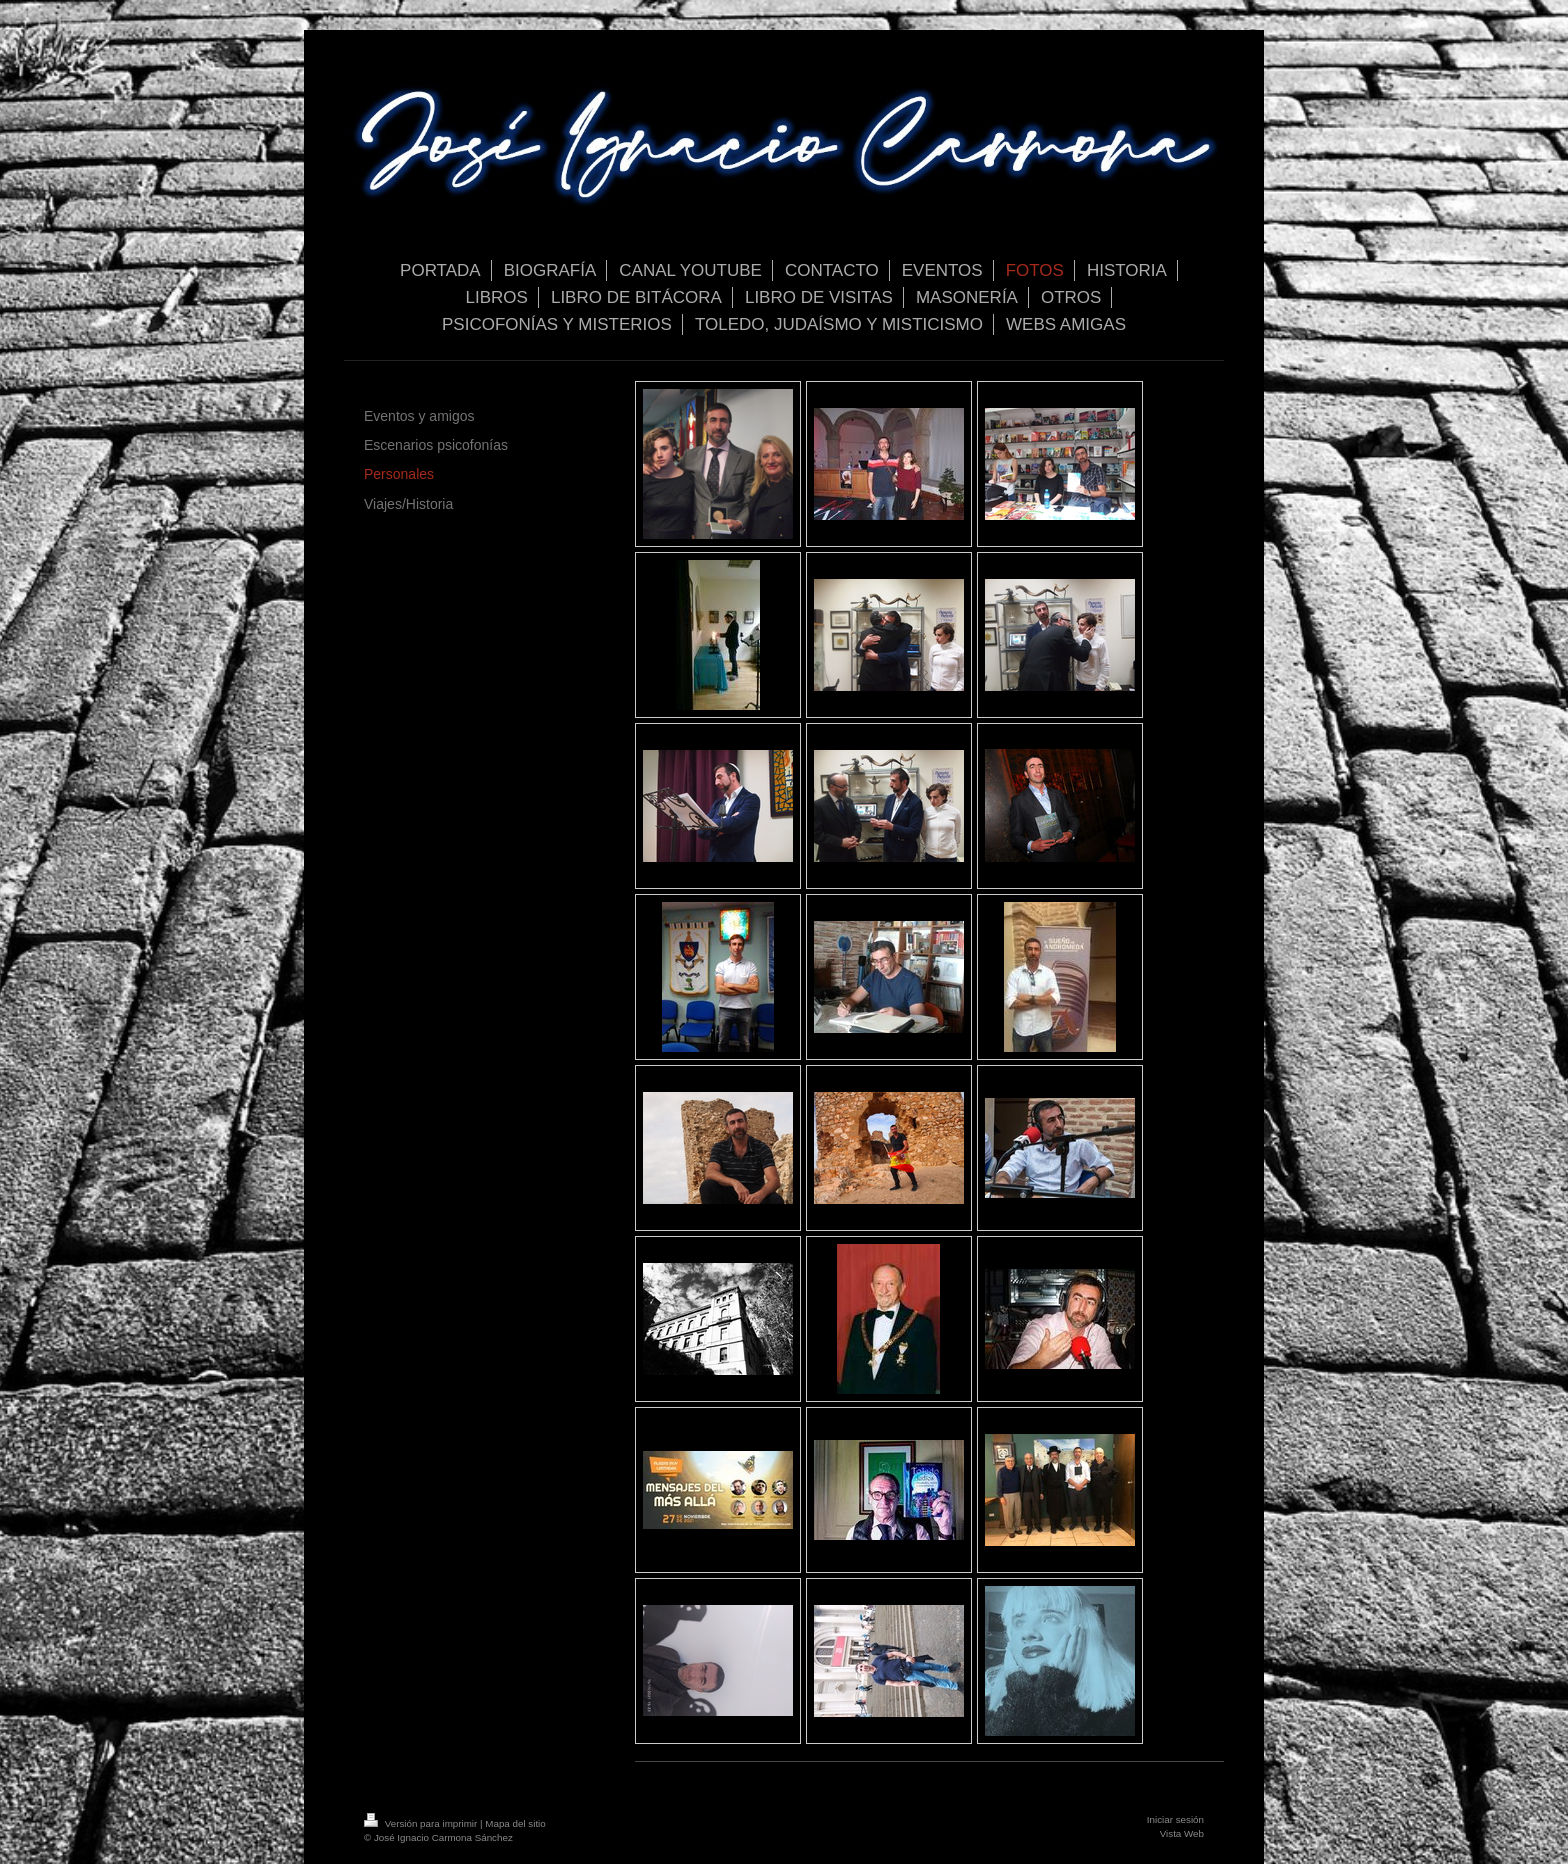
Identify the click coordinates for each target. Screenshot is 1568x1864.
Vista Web (1182, 1833)
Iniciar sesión (1175, 1819)
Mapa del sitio (515, 1823)
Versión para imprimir (422, 1823)
